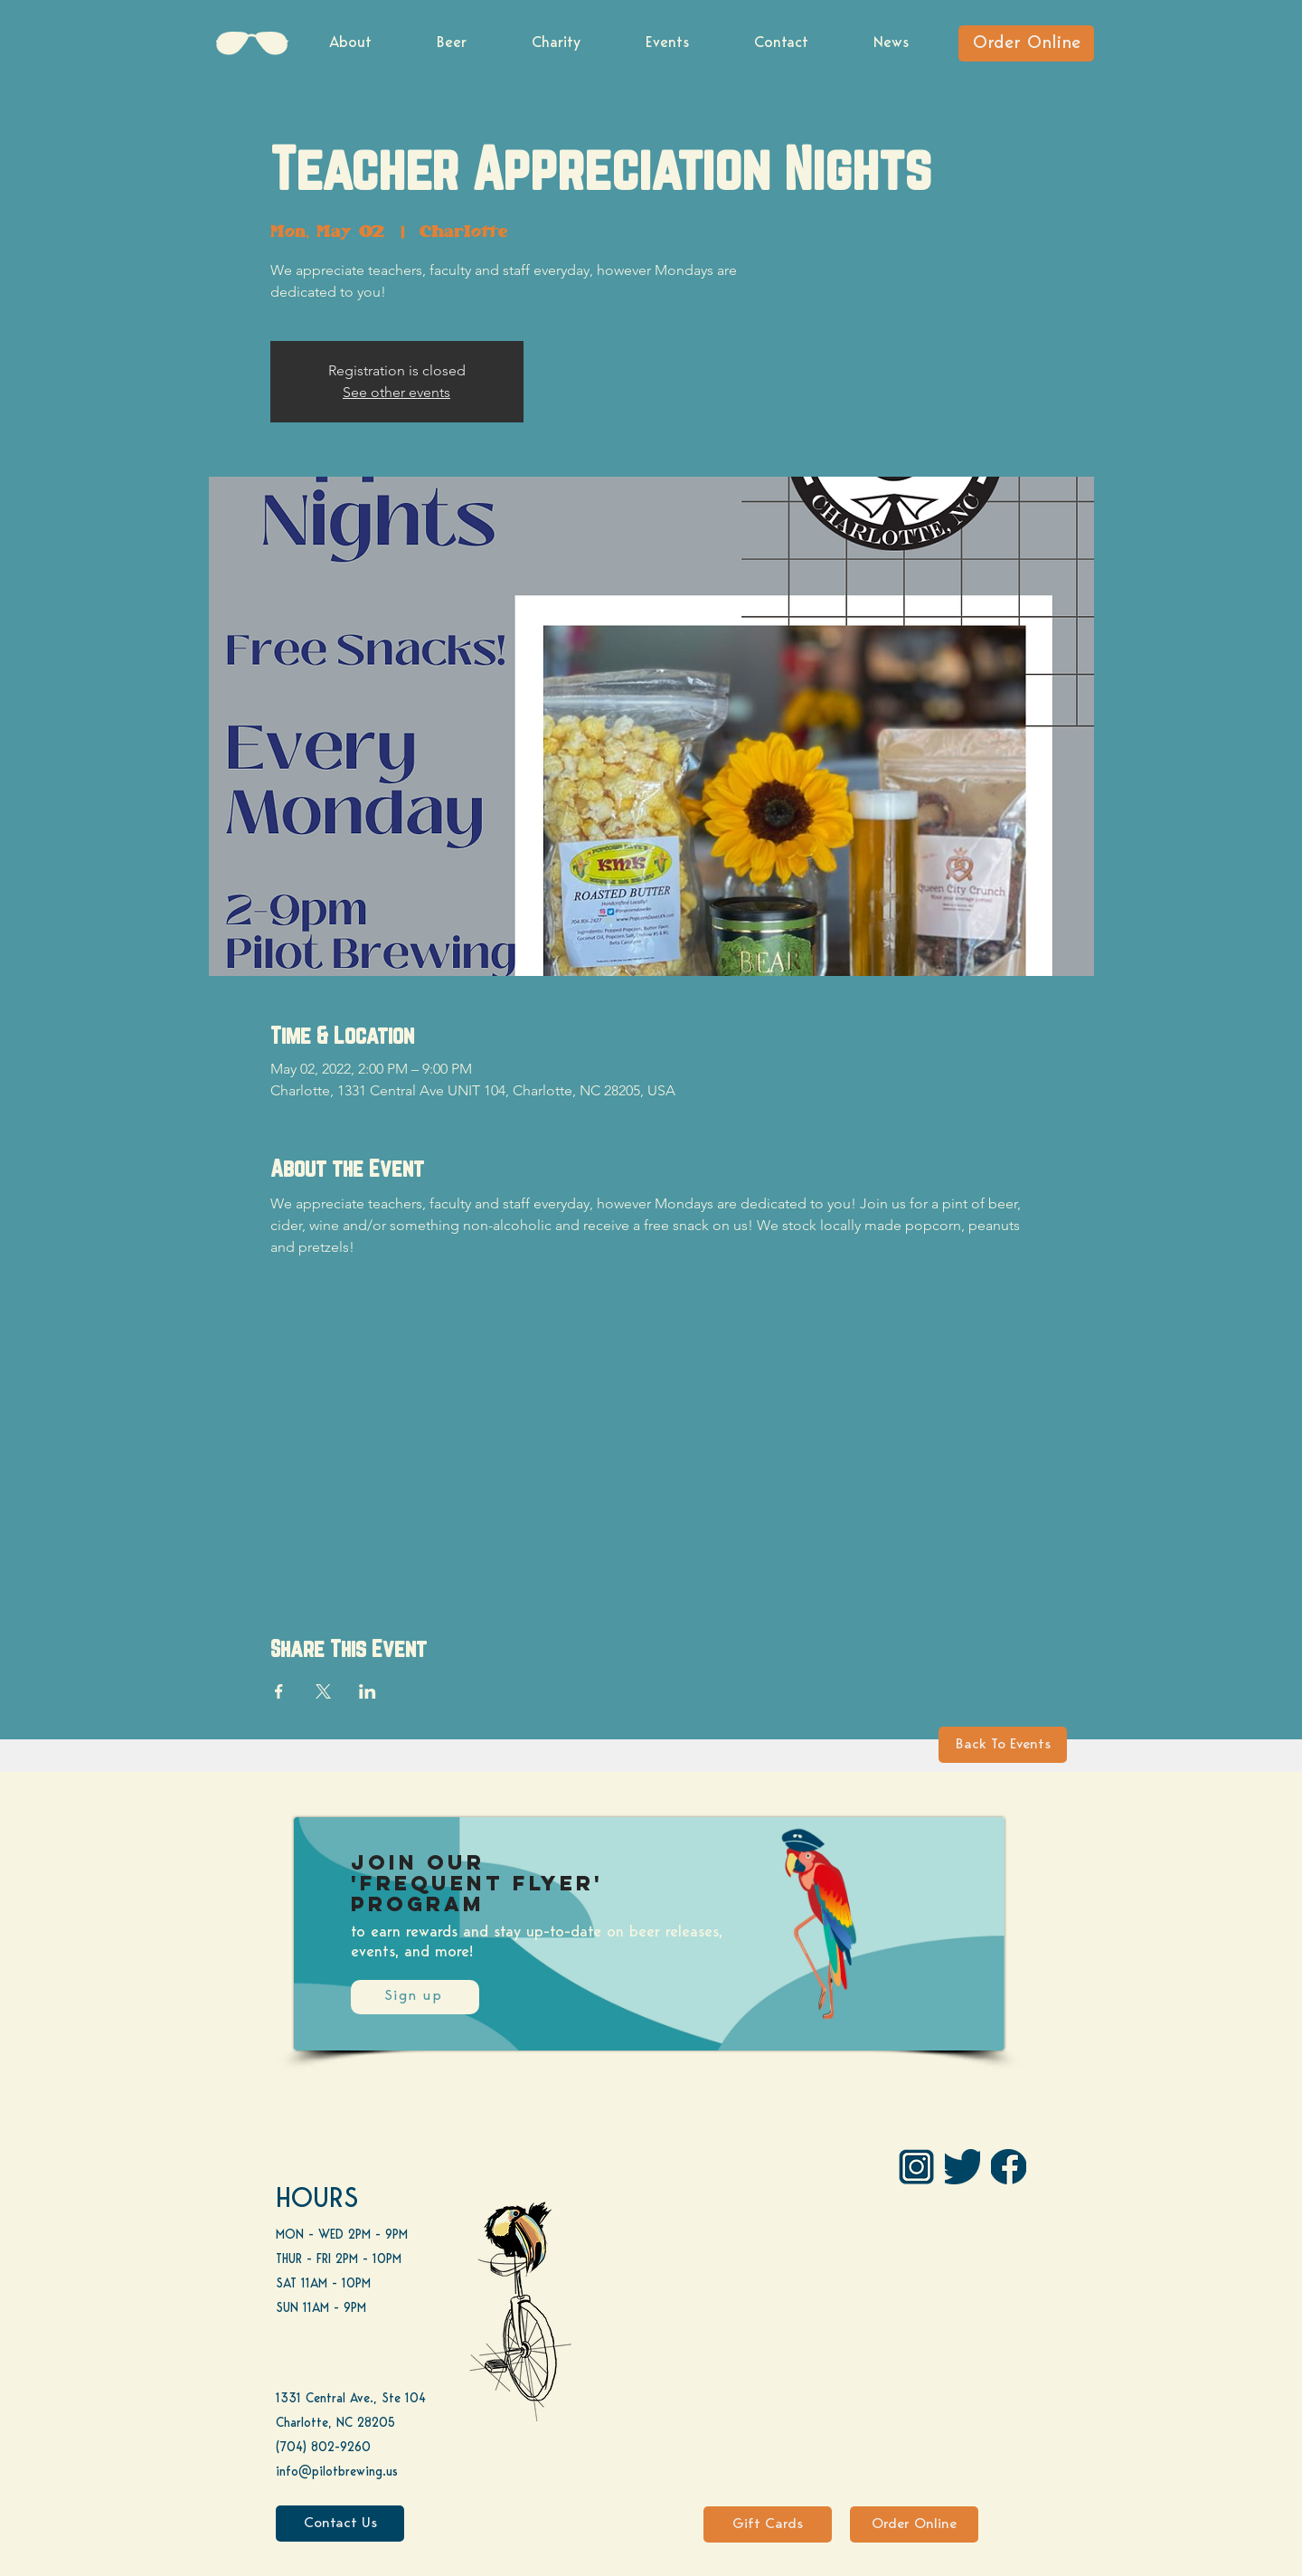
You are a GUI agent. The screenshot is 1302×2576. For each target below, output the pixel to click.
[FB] (1008, 2166)
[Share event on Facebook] (279, 1691)
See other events (396, 392)
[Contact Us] (340, 2523)
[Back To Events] (1003, 1745)
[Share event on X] (323, 1691)
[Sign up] (415, 1997)
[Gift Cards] (767, 2524)
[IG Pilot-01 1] (916, 2166)
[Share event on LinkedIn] (367, 1691)
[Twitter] (962, 2166)
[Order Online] (1026, 43)
